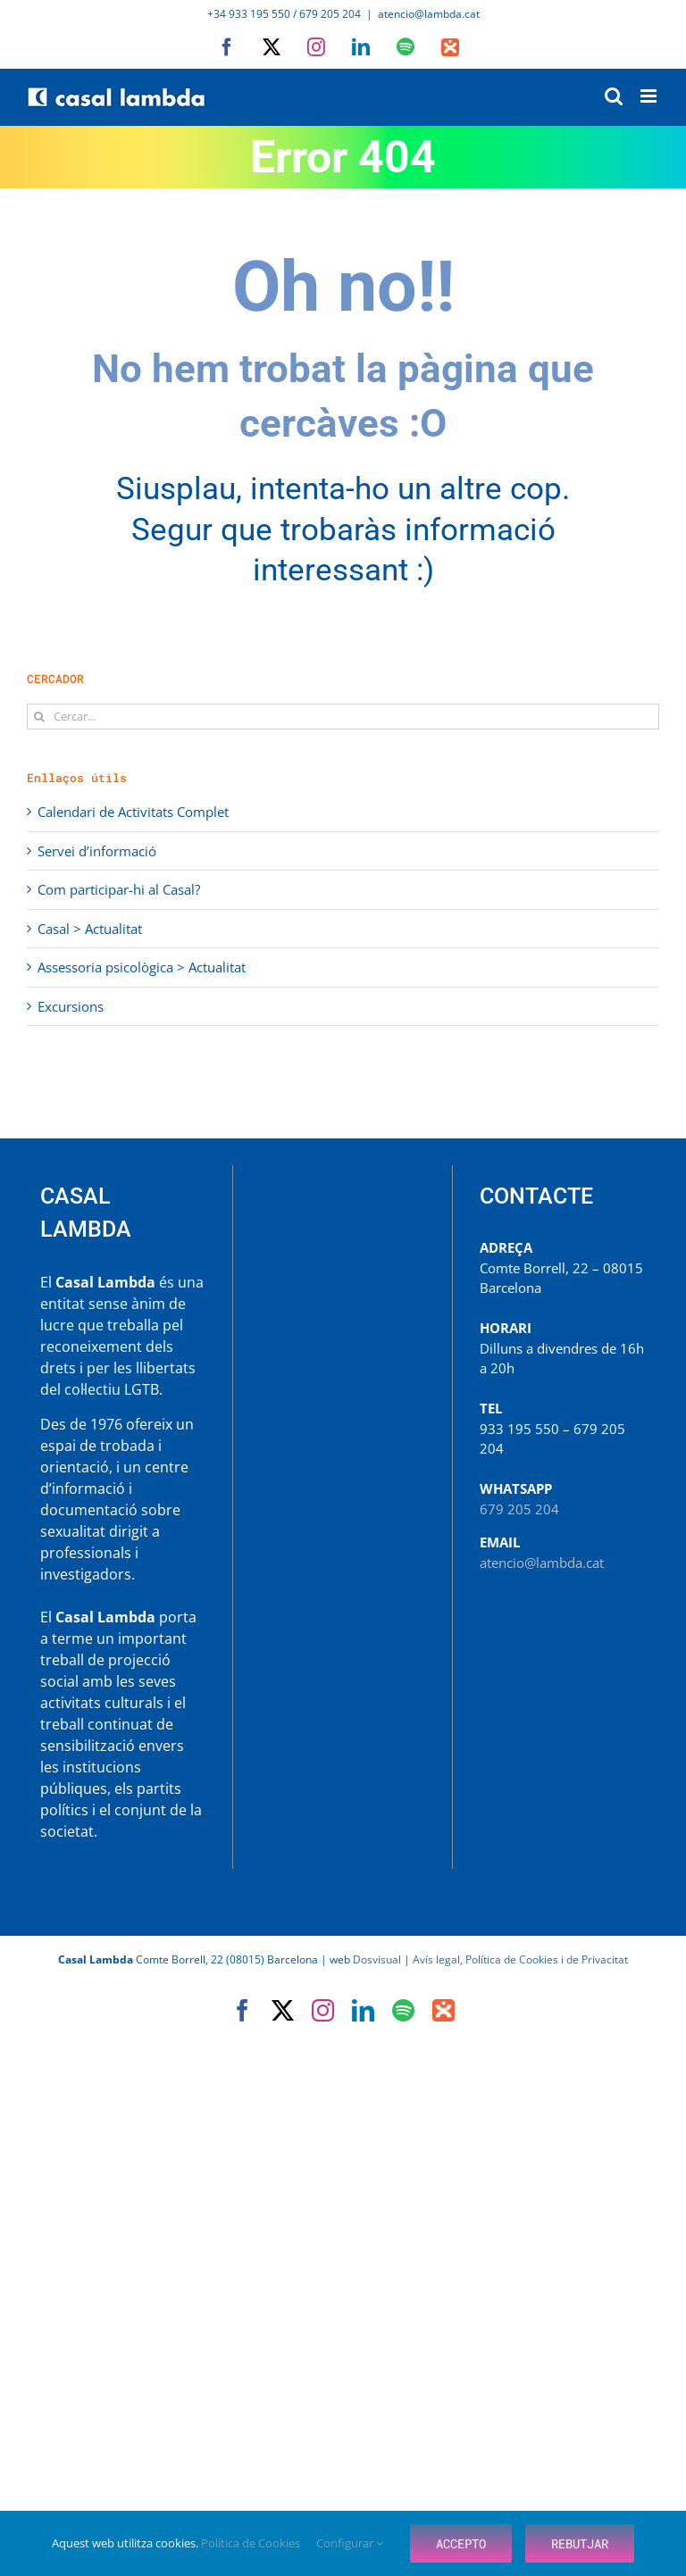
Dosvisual (377, 1959)
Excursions (71, 1006)
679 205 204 (519, 1509)
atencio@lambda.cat (429, 13)
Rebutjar (579, 2543)
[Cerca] (40, 716)
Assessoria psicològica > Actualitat (142, 967)
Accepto (461, 2543)
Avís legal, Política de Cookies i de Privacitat (520, 1959)
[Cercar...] (343, 716)
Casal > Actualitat (90, 929)
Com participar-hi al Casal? (119, 889)
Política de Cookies (252, 2543)
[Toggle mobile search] (614, 96)
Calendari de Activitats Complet (133, 812)
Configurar (349, 2543)
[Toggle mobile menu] (649, 96)
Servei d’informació (97, 851)
